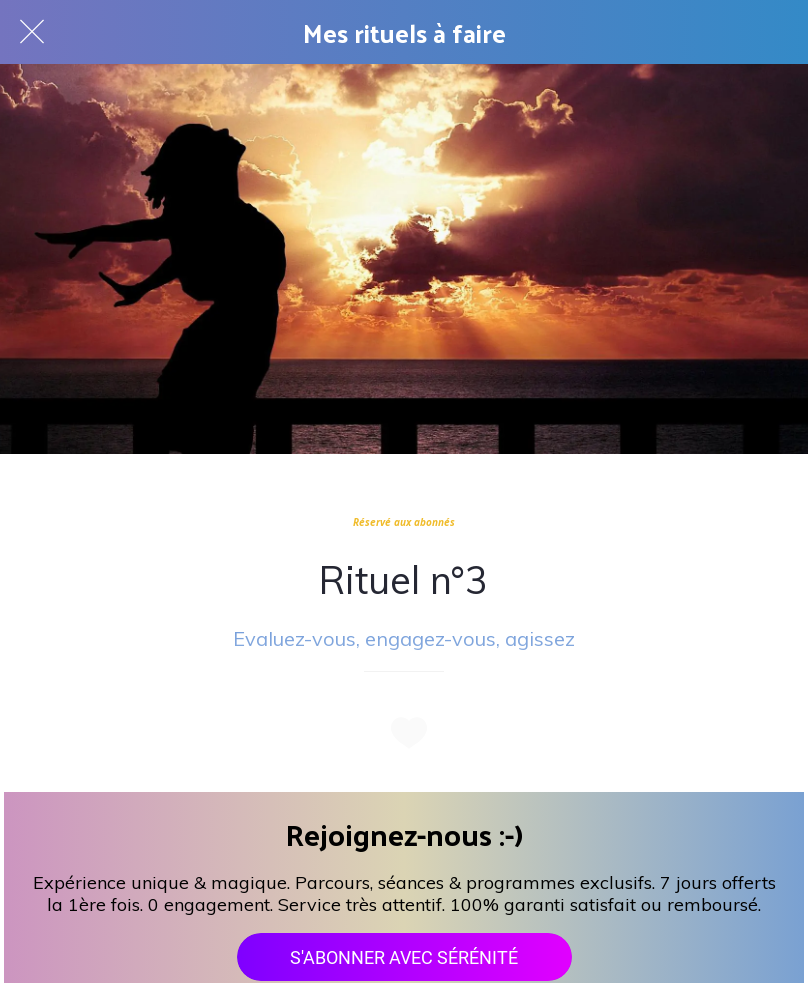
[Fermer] (32, 32)
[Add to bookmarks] (404, 732)
